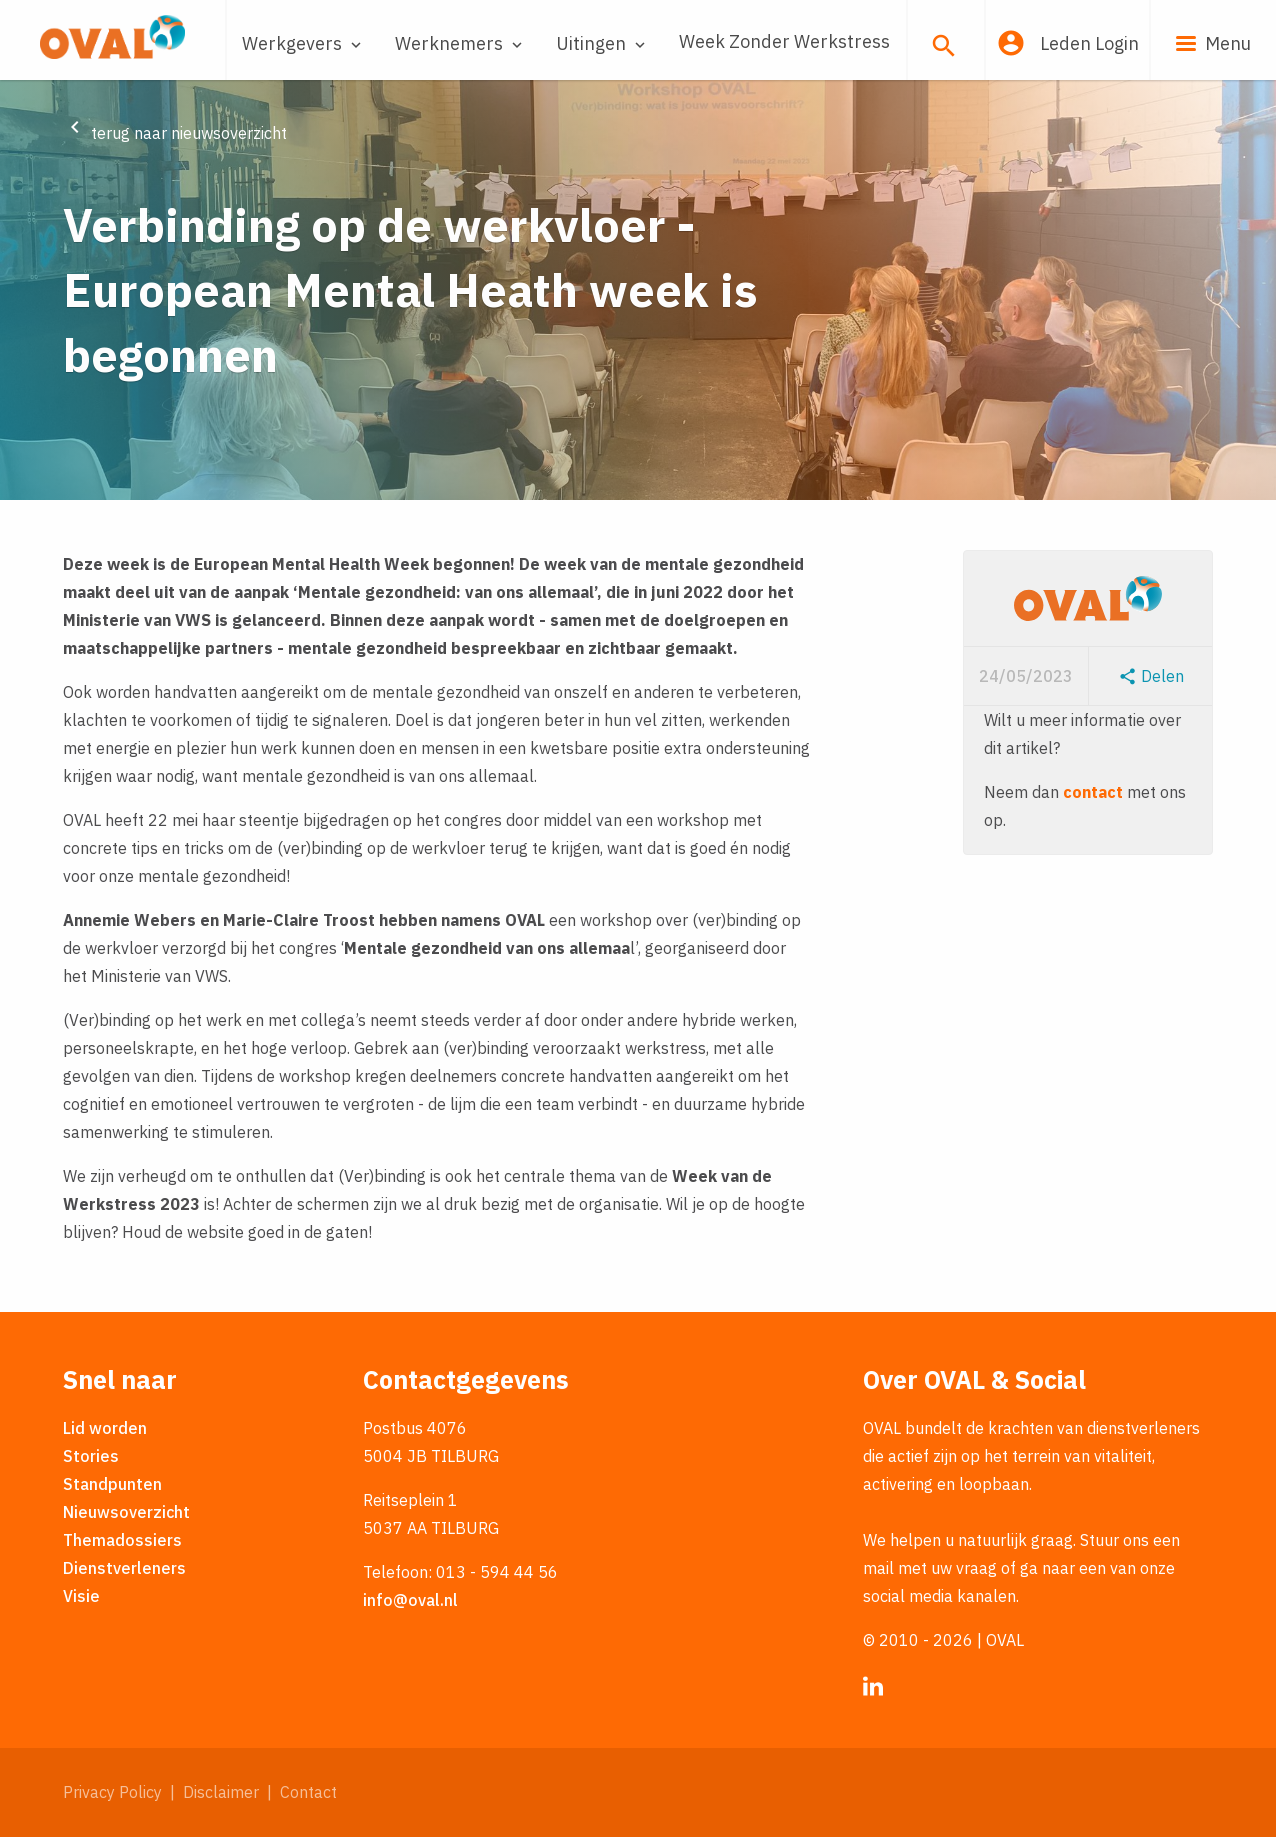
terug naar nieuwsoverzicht (175, 133)
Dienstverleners (124, 1568)
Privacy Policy (112, 1792)
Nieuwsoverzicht (126, 1512)
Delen (1151, 676)
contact (1093, 792)
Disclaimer (221, 1792)
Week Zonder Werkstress (784, 41)
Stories (91, 1456)
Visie (81, 1596)
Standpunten (112, 1484)
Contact (308, 1792)
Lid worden (105, 1428)
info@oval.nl (410, 1600)
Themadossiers (122, 1540)
